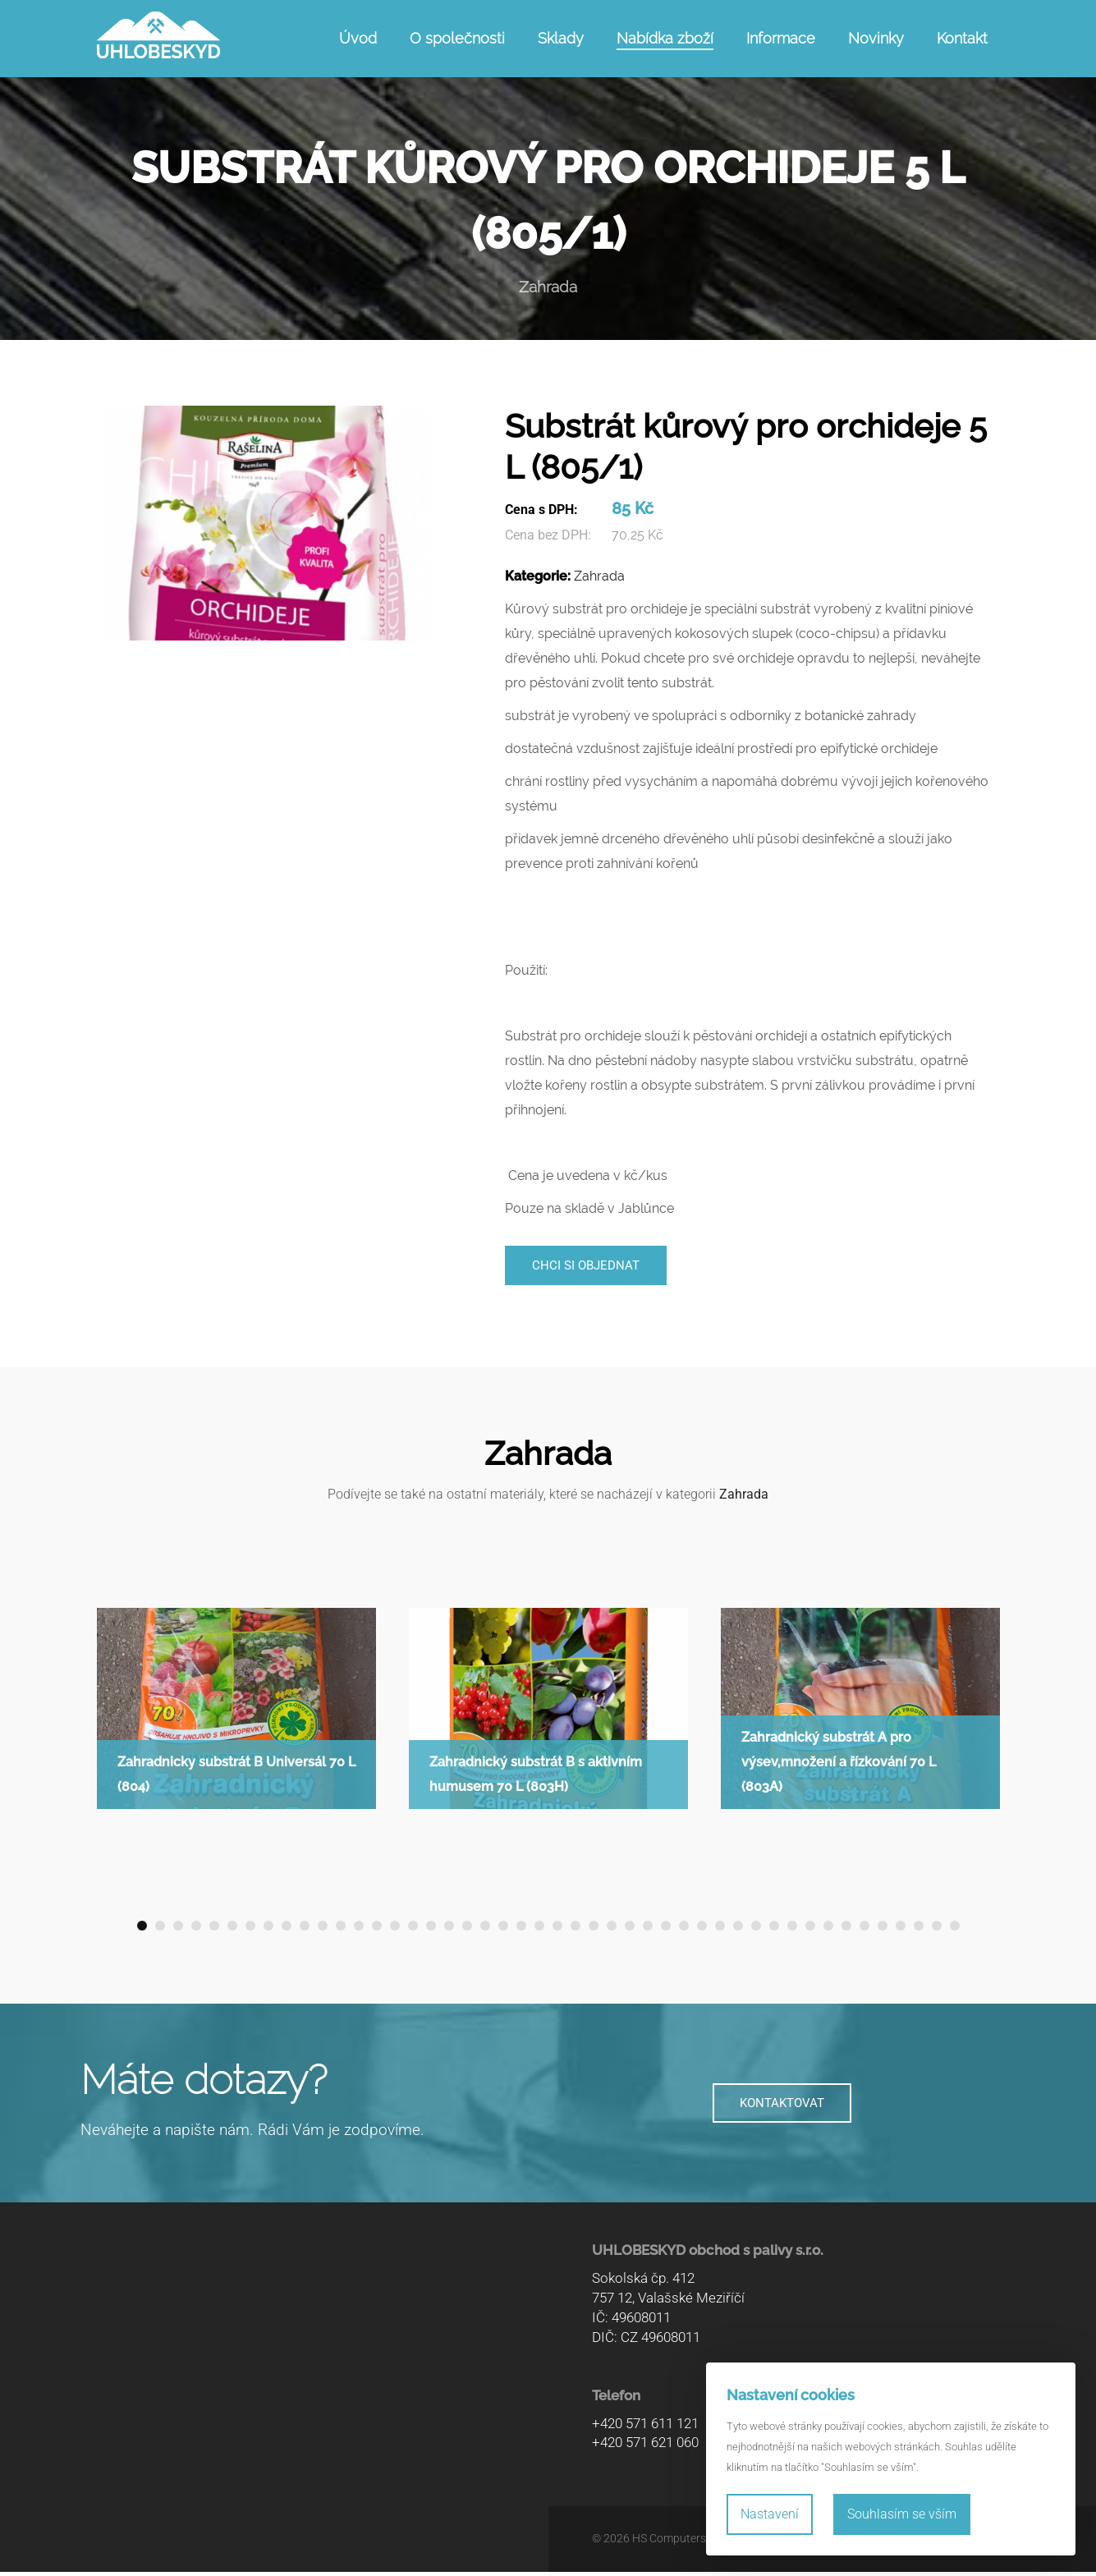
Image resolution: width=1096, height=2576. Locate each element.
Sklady (561, 38)
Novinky (876, 38)
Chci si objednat (592, 1267)
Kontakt (962, 38)
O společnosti (457, 38)
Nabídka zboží (665, 38)
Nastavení (770, 2514)
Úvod (358, 38)
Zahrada (599, 576)
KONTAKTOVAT (782, 2107)
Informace (780, 38)
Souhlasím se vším (901, 2514)
